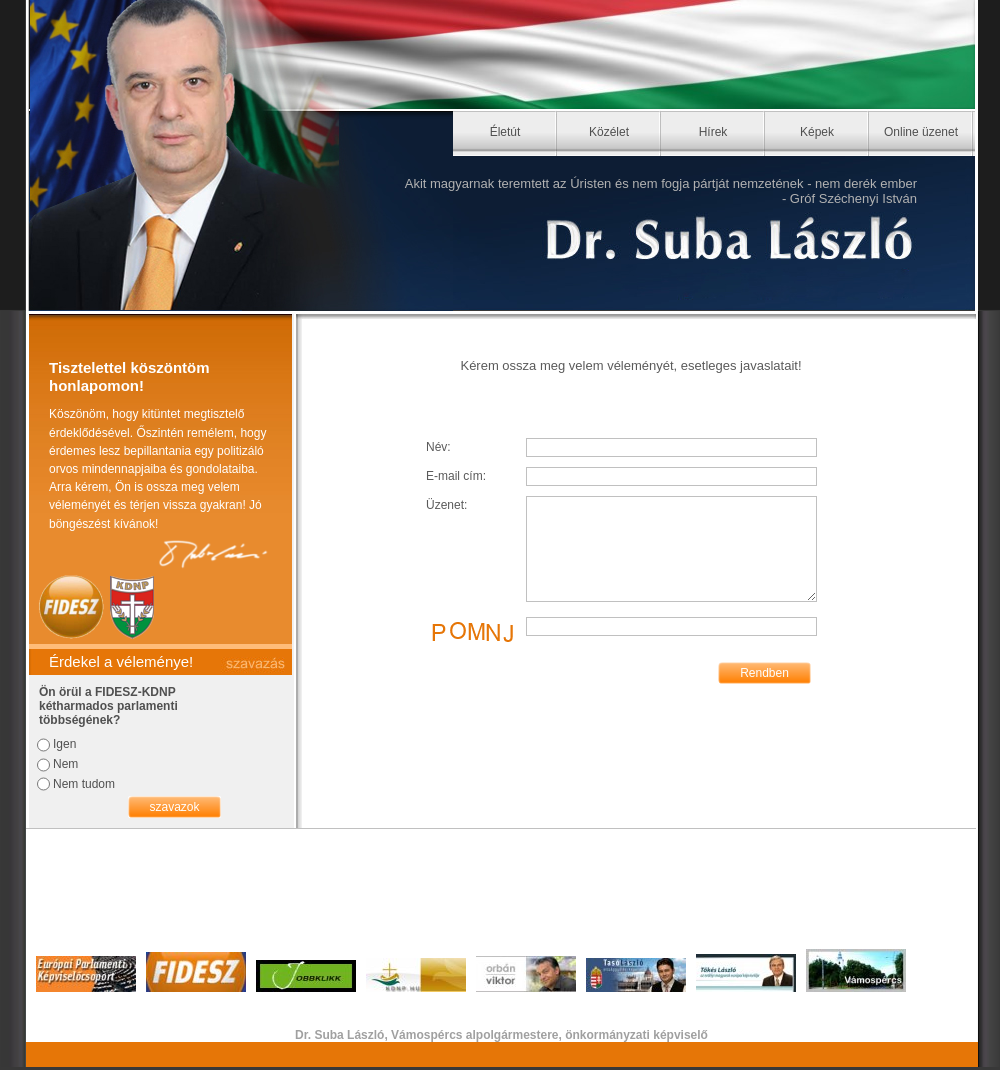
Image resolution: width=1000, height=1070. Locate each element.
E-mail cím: (456, 476)
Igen (64, 744)
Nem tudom (84, 784)
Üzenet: (446, 505)
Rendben (764, 673)
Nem (65, 764)
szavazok (174, 807)
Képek (817, 132)
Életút (505, 132)
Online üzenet (921, 132)
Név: (438, 447)
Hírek (713, 132)
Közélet (609, 132)
